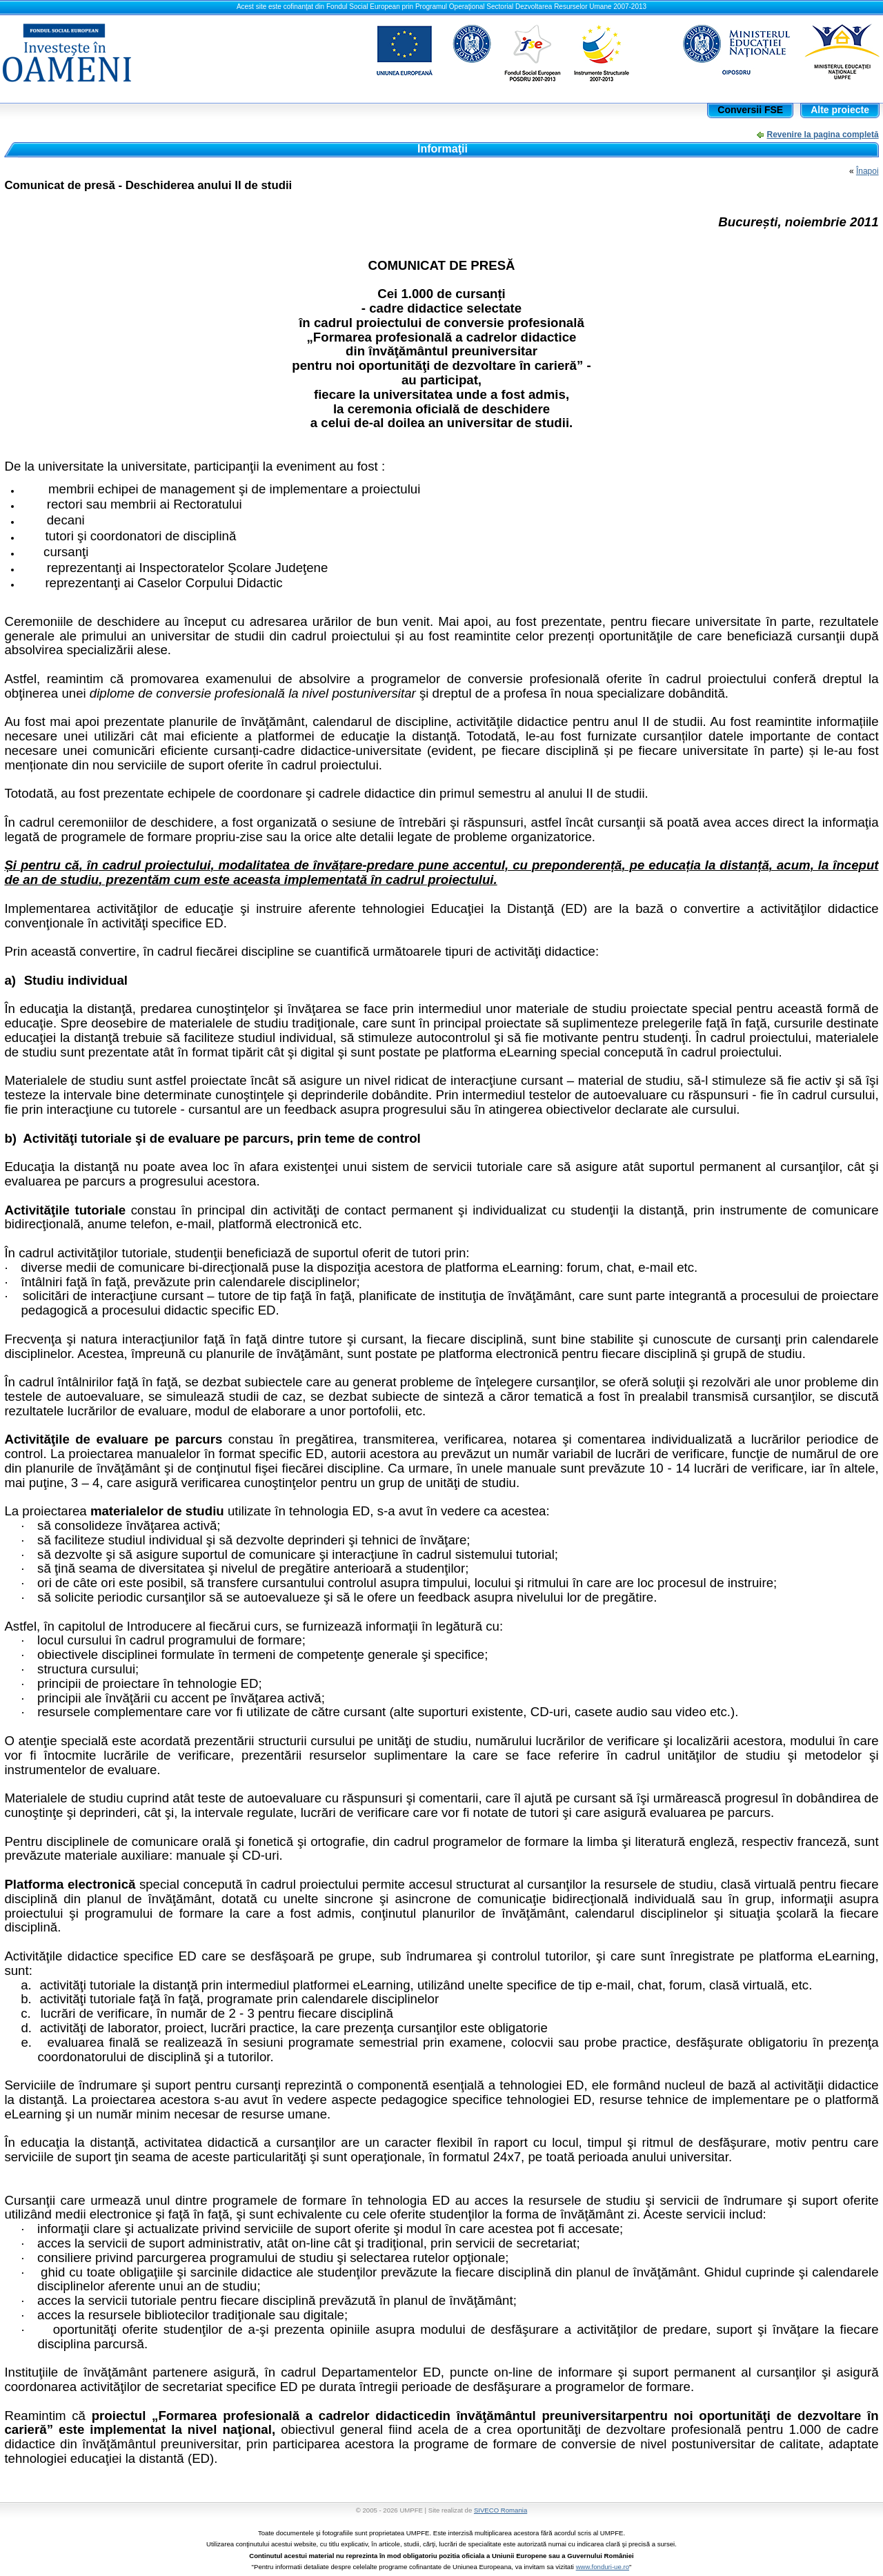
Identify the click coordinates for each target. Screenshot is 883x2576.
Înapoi (867, 171)
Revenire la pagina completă (823, 134)
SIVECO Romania (500, 2510)
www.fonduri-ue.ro (602, 2566)
